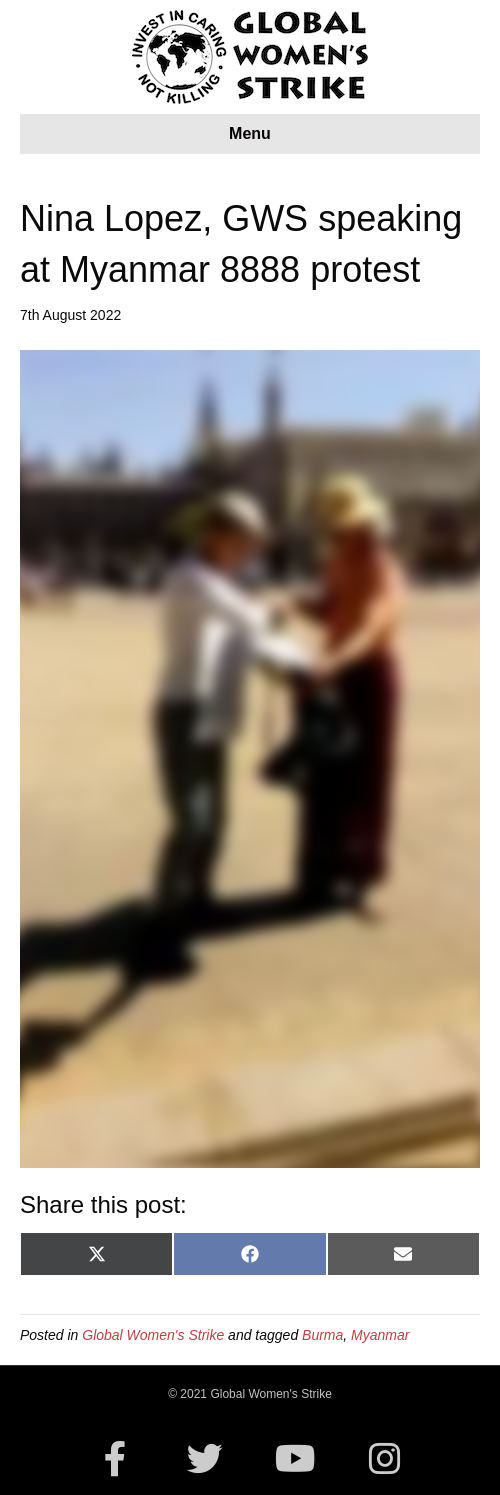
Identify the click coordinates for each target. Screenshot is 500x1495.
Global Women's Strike (153, 1335)
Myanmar (380, 1335)
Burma (322, 1335)
